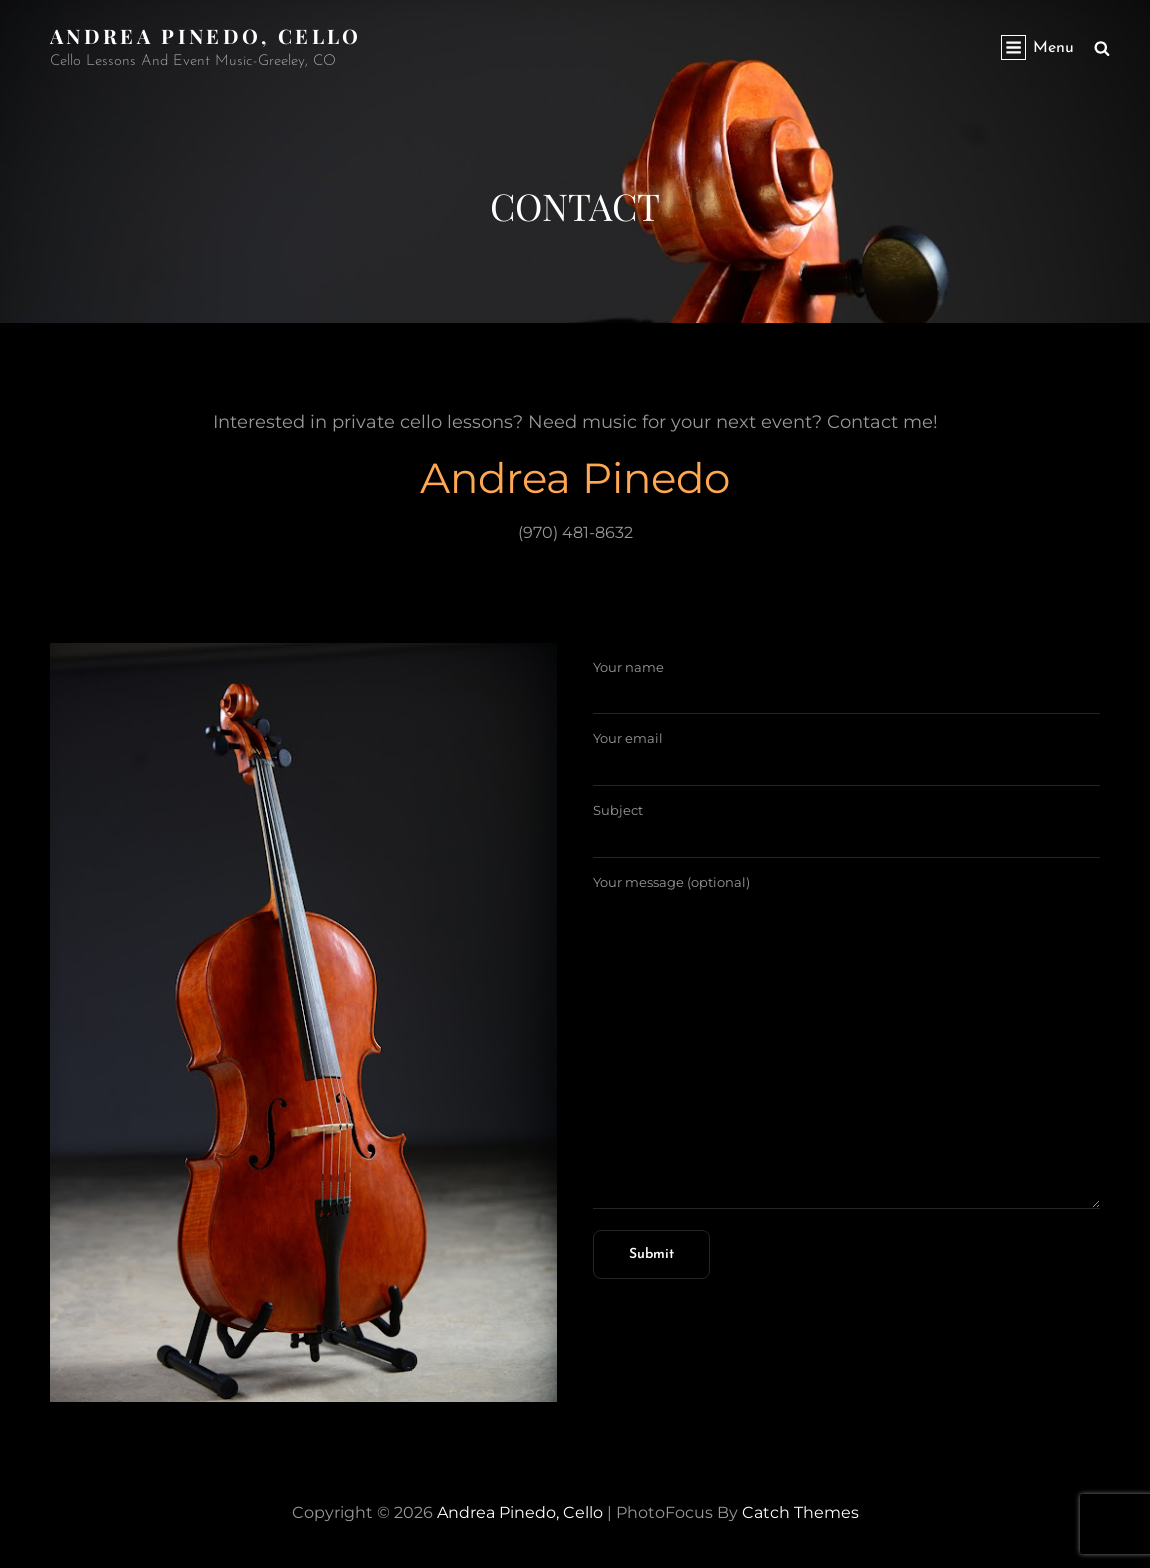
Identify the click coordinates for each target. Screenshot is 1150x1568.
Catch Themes (800, 1512)
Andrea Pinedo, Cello (206, 35)
